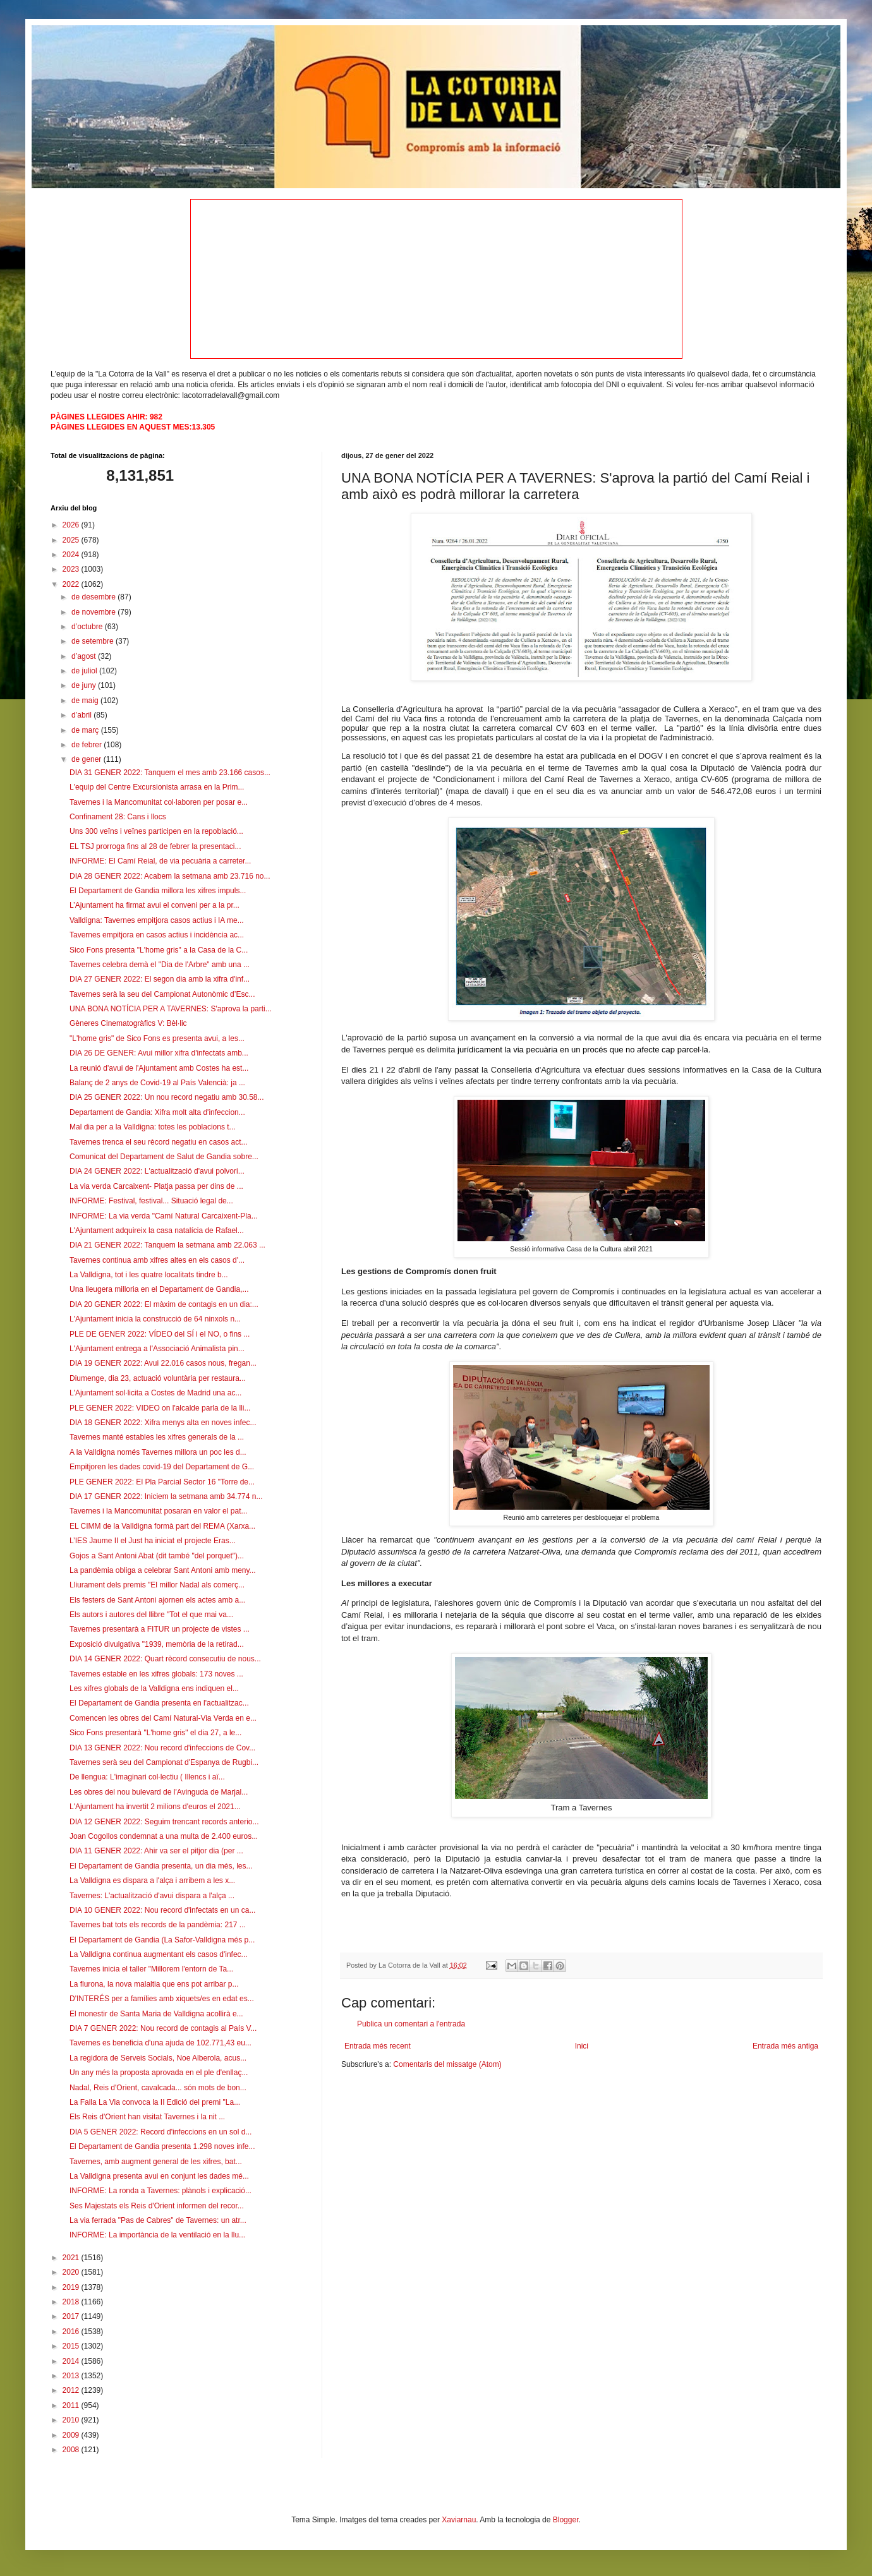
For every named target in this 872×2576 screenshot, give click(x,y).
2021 (72, 2257)
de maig (85, 700)
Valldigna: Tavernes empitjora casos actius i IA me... (157, 920)
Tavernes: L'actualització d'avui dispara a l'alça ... (152, 1895)
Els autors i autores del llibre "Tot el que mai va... (151, 1614)
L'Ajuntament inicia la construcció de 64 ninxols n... (155, 1319)
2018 (72, 2301)
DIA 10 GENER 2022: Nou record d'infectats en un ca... (162, 1910)
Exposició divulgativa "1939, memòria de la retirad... (157, 1644)
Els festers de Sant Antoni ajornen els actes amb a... (157, 1600)
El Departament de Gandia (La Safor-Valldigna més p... (162, 1939)
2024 (72, 554)
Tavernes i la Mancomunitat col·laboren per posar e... (159, 802)
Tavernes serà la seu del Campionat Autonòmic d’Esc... (162, 994)
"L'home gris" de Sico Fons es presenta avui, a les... (157, 1038)
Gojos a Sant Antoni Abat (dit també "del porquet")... (157, 1555)
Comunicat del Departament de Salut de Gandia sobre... (164, 1156)
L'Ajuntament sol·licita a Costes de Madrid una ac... (155, 1392)
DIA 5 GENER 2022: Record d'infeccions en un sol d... (160, 2132)
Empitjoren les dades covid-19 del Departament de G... (162, 1466)
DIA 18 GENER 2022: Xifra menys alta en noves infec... (163, 1422)
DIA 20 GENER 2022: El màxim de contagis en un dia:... (164, 1304)
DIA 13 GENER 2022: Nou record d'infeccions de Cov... (162, 1747)
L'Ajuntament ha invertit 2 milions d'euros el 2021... (155, 1806)
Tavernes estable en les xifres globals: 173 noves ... (156, 1674)
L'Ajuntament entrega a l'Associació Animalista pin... (157, 1348)
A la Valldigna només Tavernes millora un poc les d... (158, 1452)
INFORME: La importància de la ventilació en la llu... (157, 2234)
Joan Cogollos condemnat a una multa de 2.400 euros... (164, 1836)
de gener (87, 759)
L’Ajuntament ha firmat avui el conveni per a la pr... (154, 905)
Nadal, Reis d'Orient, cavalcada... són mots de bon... (158, 2087)
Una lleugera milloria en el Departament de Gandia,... (159, 1289)
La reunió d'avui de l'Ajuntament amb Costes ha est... (159, 1068)
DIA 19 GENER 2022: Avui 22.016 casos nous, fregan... (163, 1363)
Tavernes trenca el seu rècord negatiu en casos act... (159, 1142)
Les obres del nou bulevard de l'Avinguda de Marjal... (159, 1792)
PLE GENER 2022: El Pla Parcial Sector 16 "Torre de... (162, 1482)
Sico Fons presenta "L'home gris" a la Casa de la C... (159, 950)
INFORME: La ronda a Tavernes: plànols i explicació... (160, 2190)
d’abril (82, 715)
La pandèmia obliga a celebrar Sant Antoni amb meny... (163, 1570)
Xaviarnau (459, 2519)
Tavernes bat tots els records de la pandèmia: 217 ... (158, 1924)
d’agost (84, 656)
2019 (72, 2287)
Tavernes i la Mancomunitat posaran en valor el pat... (158, 1511)
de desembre (94, 597)
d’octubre (88, 626)
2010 (72, 2420)
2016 (72, 2331)
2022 (72, 584)
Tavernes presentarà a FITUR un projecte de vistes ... (160, 1629)
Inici (581, 2046)
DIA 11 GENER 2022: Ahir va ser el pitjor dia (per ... (156, 1850)
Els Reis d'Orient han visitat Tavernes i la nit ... (147, 2116)
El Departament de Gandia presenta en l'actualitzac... (159, 1703)
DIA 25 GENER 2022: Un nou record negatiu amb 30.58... (167, 1097)
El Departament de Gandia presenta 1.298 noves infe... (162, 2146)
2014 (72, 2361)
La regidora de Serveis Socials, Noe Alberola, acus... (158, 2058)
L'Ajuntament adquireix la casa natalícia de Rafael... (157, 1230)
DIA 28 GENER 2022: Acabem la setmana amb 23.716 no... (170, 876)
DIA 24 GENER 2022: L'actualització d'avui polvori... (157, 1171)
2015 (72, 2346)
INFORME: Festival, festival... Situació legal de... (151, 1200)
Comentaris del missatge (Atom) (447, 2064)
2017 (72, 2316)
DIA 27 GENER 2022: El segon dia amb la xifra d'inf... (160, 979)
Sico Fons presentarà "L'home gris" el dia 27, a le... (155, 1732)
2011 (72, 2405)
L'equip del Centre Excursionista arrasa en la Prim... (157, 787)
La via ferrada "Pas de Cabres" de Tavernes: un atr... (158, 2220)
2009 (72, 2435)
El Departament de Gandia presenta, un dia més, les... (161, 1866)
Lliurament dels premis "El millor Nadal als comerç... (157, 1584)
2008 (72, 2449)
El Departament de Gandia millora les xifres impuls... (158, 890)
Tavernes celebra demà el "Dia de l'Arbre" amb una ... (160, 964)
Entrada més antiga (785, 2046)
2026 (72, 525)
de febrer (87, 744)
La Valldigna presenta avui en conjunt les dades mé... (159, 2176)
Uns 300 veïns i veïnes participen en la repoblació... (156, 831)
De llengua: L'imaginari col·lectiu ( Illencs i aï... (147, 1777)
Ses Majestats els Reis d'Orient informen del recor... (157, 2205)
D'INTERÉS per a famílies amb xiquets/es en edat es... (162, 1998)
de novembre (94, 612)
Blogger (566, 2519)
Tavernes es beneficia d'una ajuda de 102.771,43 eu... (160, 2042)
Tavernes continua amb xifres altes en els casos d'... (157, 1260)
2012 (72, 2390)
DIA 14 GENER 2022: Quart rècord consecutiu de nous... (165, 1658)
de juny (84, 685)
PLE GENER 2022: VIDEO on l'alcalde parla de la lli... (160, 1408)
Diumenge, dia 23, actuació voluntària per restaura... (158, 1378)
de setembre (93, 641)
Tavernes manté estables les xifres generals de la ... (157, 1437)
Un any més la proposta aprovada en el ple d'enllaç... (159, 2072)
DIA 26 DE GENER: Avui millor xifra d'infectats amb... (159, 1053)
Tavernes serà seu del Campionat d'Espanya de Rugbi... (164, 1762)
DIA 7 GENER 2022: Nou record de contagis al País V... (163, 2028)
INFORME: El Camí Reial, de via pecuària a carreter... (160, 861)
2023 (72, 569)
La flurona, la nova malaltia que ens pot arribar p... (154, 1984)
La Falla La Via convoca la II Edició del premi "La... (155, 2102)
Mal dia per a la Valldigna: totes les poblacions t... (153, 1126)
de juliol (85, 670)
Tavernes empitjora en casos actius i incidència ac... (157, 934)
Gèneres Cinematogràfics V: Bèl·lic (128, 1023)
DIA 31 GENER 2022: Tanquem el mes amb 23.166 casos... (170, 772)
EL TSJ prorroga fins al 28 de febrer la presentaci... (155, 846)
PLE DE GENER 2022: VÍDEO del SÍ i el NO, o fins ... (160, 1334)
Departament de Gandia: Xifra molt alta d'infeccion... (157, 1112)
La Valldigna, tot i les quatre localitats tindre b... (149, 1274)
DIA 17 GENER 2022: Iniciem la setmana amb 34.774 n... (166, 1496)
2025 (72, 540)
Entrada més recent (377, 2046)
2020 (72, 2272)
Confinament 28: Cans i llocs (118, 816)
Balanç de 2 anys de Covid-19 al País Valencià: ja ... (157, 1082)
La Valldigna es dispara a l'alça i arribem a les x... (152, 1880)
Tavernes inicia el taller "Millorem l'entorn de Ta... (151, 1969)
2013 (72, 2375)
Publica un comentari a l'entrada (411, 2023)
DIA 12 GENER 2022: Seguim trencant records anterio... (164, 1821)
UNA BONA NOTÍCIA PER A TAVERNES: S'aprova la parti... (171, 1008)
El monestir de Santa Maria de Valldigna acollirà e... (156, 2013)
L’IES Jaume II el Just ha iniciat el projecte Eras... (153, 1540)
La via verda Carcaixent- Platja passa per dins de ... (156, 1186)
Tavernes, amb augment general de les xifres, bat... (156, 2161)
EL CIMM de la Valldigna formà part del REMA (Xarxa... (162, 1526)
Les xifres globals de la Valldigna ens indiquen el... (154, 1688)
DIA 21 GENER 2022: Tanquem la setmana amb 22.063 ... (167, 1245)
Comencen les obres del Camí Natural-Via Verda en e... (163, 1718)
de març (86, 730)
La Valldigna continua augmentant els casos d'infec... (159, 1954)
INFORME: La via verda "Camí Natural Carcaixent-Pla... (164, 1216)
